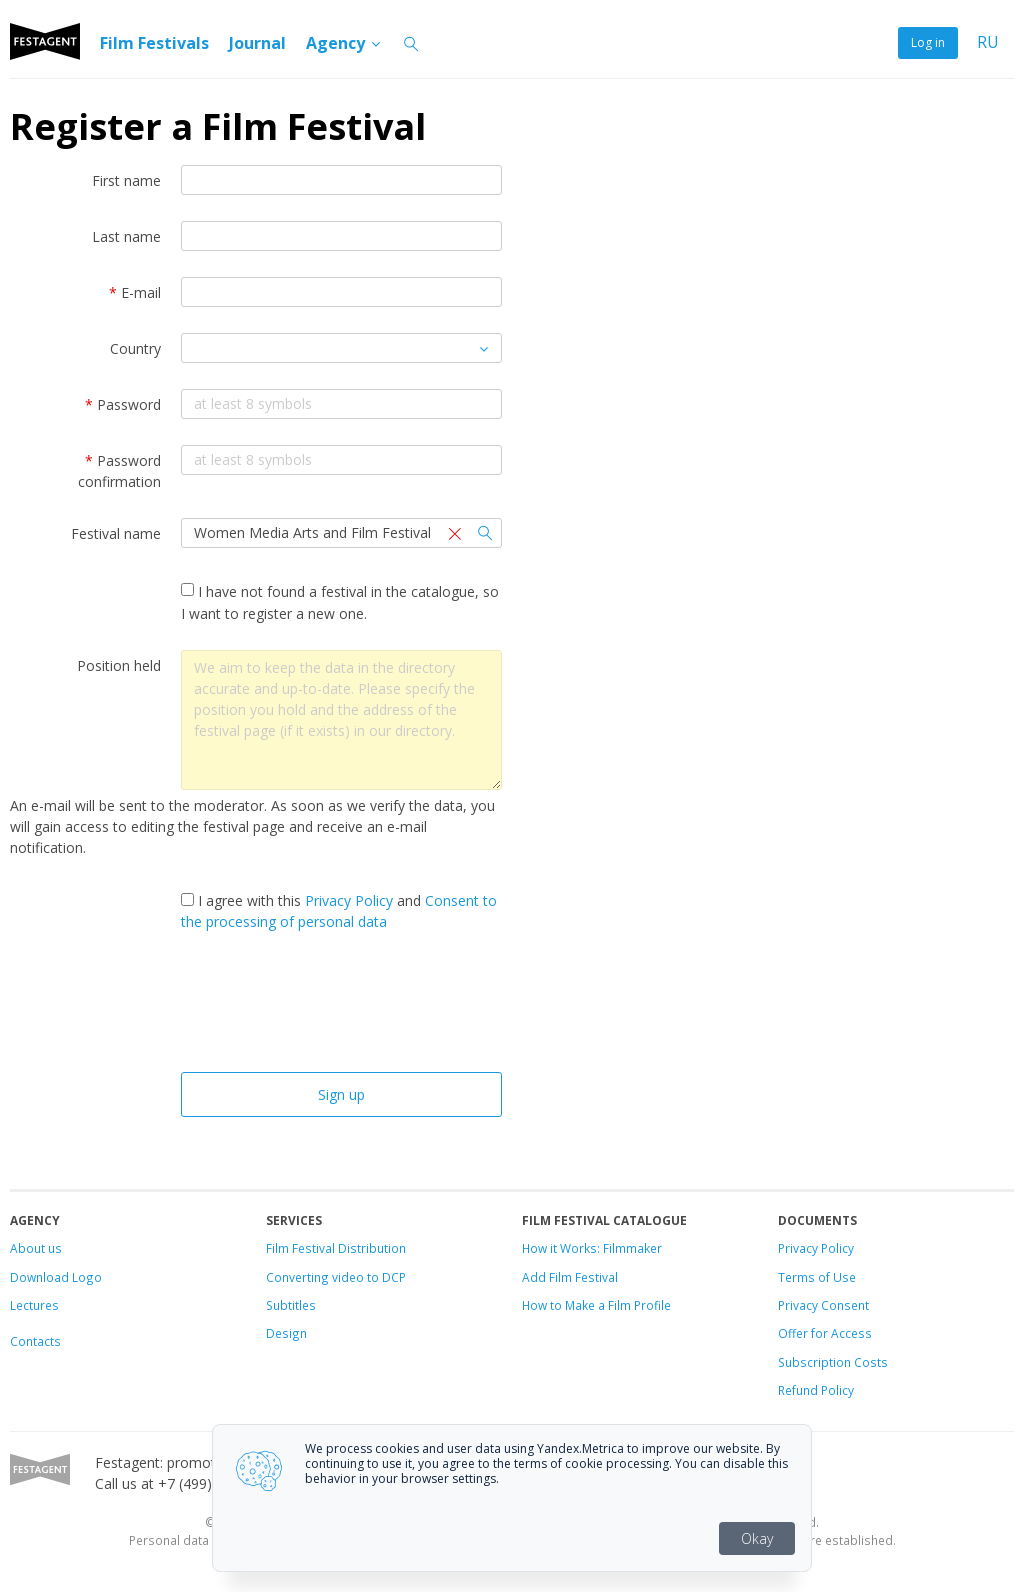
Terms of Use (817, 1277)
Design (286, 1333)
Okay (757, 1538)
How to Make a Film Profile (596, 1305)
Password (123, 404)
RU (988, 42)
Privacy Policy (349, 900)
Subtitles (291, 1305)
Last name (126, 236)
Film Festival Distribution (336, 1248)
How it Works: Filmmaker (592, 1248)
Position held (119, 665)
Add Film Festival (570, 1277)
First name (126, 180)
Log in (928, 42)
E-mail (135, 292)
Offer (793, 1333)
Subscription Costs (833, 1362)
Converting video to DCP (336, 1277)
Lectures (34, 1305)
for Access (840, 1333)
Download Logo (56, 1277)
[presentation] (341, 1007)
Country (135, 348)
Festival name (116, 533)
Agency (344, 43)
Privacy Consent (823, 1305)
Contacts (35, 1341)
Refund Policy (816, 1390)
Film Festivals (154, 43)
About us (36, 1248)
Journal (257, 43)
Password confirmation (119, 471)
